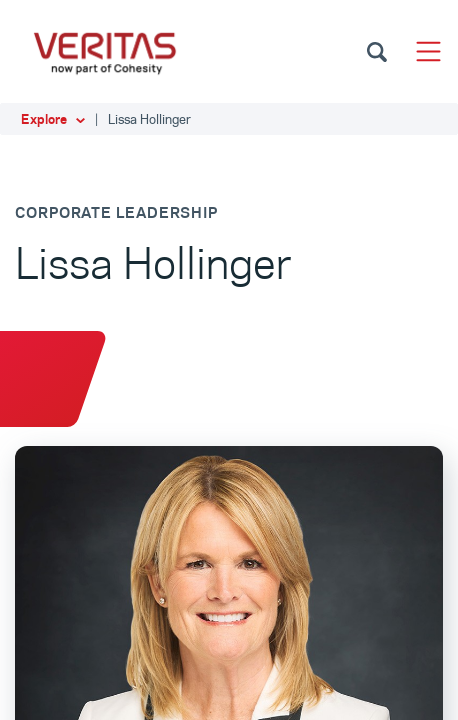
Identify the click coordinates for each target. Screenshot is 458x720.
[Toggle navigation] (428, 51)
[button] (229, 119)
